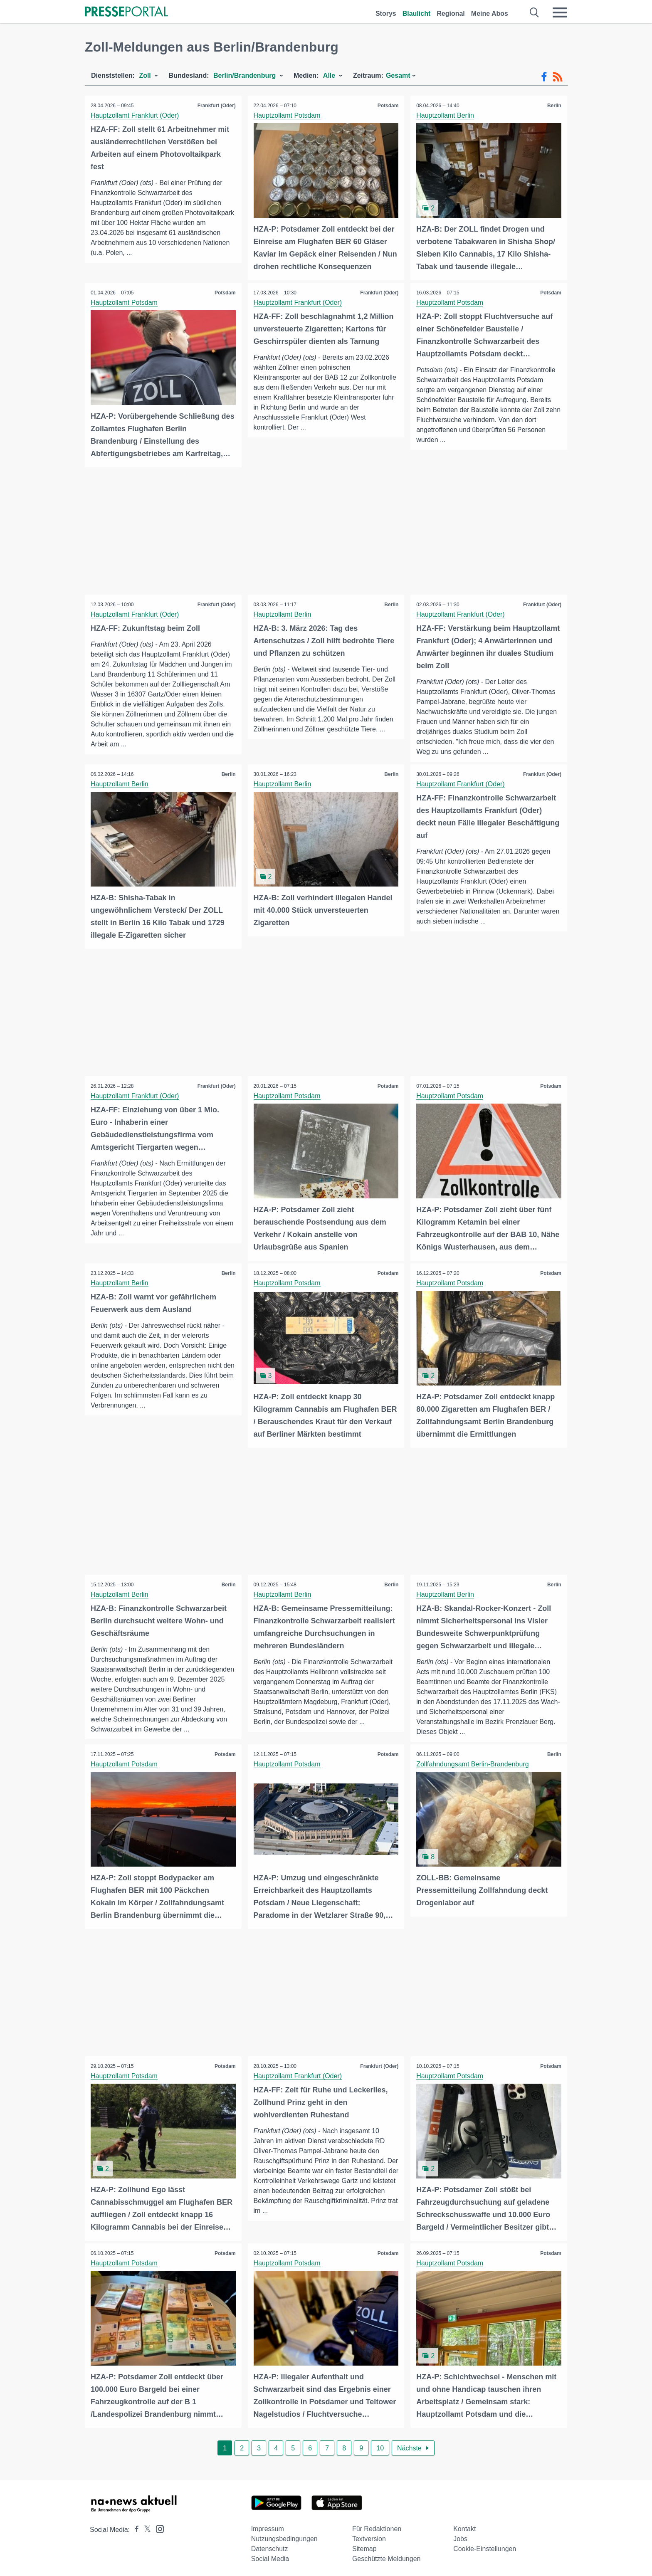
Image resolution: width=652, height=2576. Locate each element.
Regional (451, 13)
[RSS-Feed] (557, 76)
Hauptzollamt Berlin (445, 115)
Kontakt (464, 2525)
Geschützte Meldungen (386, 2555)
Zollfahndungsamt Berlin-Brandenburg (473, 1762)
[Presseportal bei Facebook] (134, 2526)
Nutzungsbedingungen (284, 2535)
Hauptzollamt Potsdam (287, 115)
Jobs (460, 2535)
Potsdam (387, 106)
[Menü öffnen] (559, 12)
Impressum (267, 2525)
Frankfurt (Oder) (216, 106)
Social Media (270, 2555)
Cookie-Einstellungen (484, 2545)
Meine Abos (489, 13)
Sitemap (364, 2545)
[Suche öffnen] (534, 12)
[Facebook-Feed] (544, 76)
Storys (385, 13)
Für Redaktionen (376, 2525)
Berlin (554, 106)
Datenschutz (269, 2545)
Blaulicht (417, 13)
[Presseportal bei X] (145, 2526)
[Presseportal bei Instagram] (157, 2525)
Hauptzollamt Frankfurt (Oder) (135, 115)
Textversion (369, 2535)
